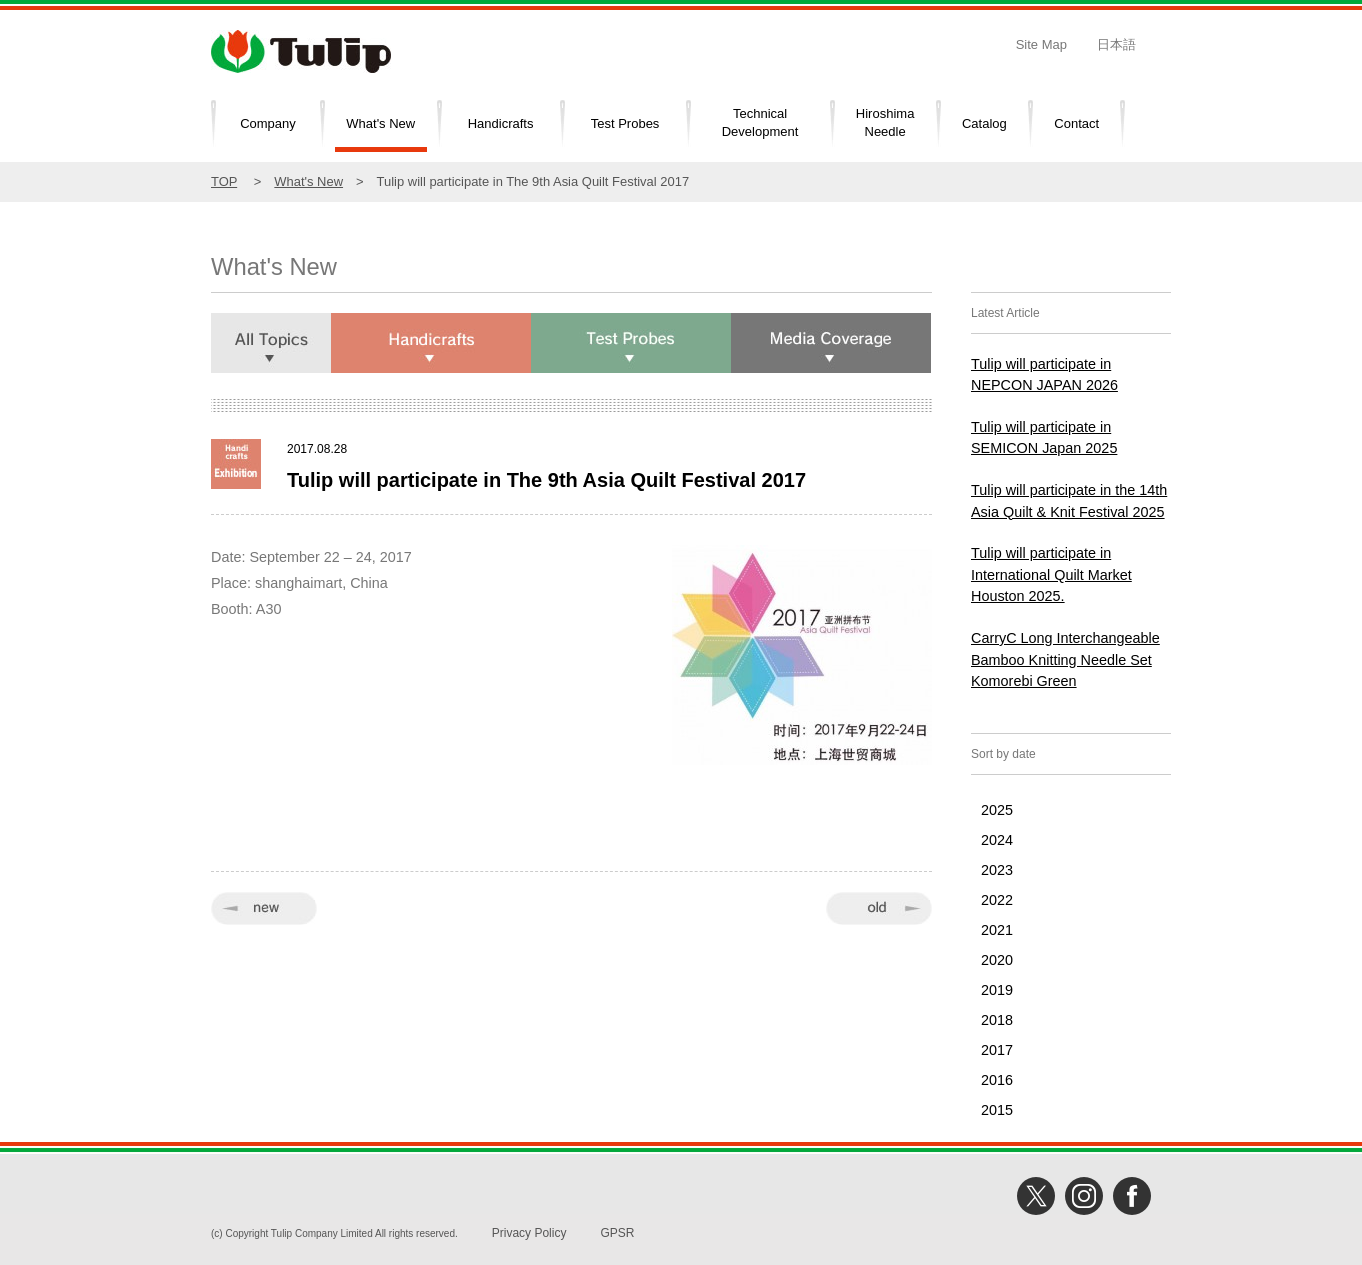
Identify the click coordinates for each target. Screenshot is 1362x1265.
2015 (997, 1110)
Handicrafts (501, 123)
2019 (997, 990)
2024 (997, 840)
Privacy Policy (529, 1233)
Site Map (1041, 44)
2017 (997, 1050)
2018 (997, 1020)
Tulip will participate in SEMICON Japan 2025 (1044, 438)
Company (268, 123)
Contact (1076, 123)
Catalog (984, 123)
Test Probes (625, 123)
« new (264, 908)
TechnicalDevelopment (760, 123)
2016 (997, 1080)
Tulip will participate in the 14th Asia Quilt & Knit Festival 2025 (1069, 501)
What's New (380, 123)
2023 (997, 870)
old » (879, 908)
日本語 (1116, 44)
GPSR (617, 1233)
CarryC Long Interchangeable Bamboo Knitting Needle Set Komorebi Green (1065, 659)
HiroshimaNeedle (885, 123)
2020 (997, 960)
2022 (997, 900)
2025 (997, 810)
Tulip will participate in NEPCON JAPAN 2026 (1044, 375)
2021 (997, 930)
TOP (224, 181)
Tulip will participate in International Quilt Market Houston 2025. (1051, 574)
